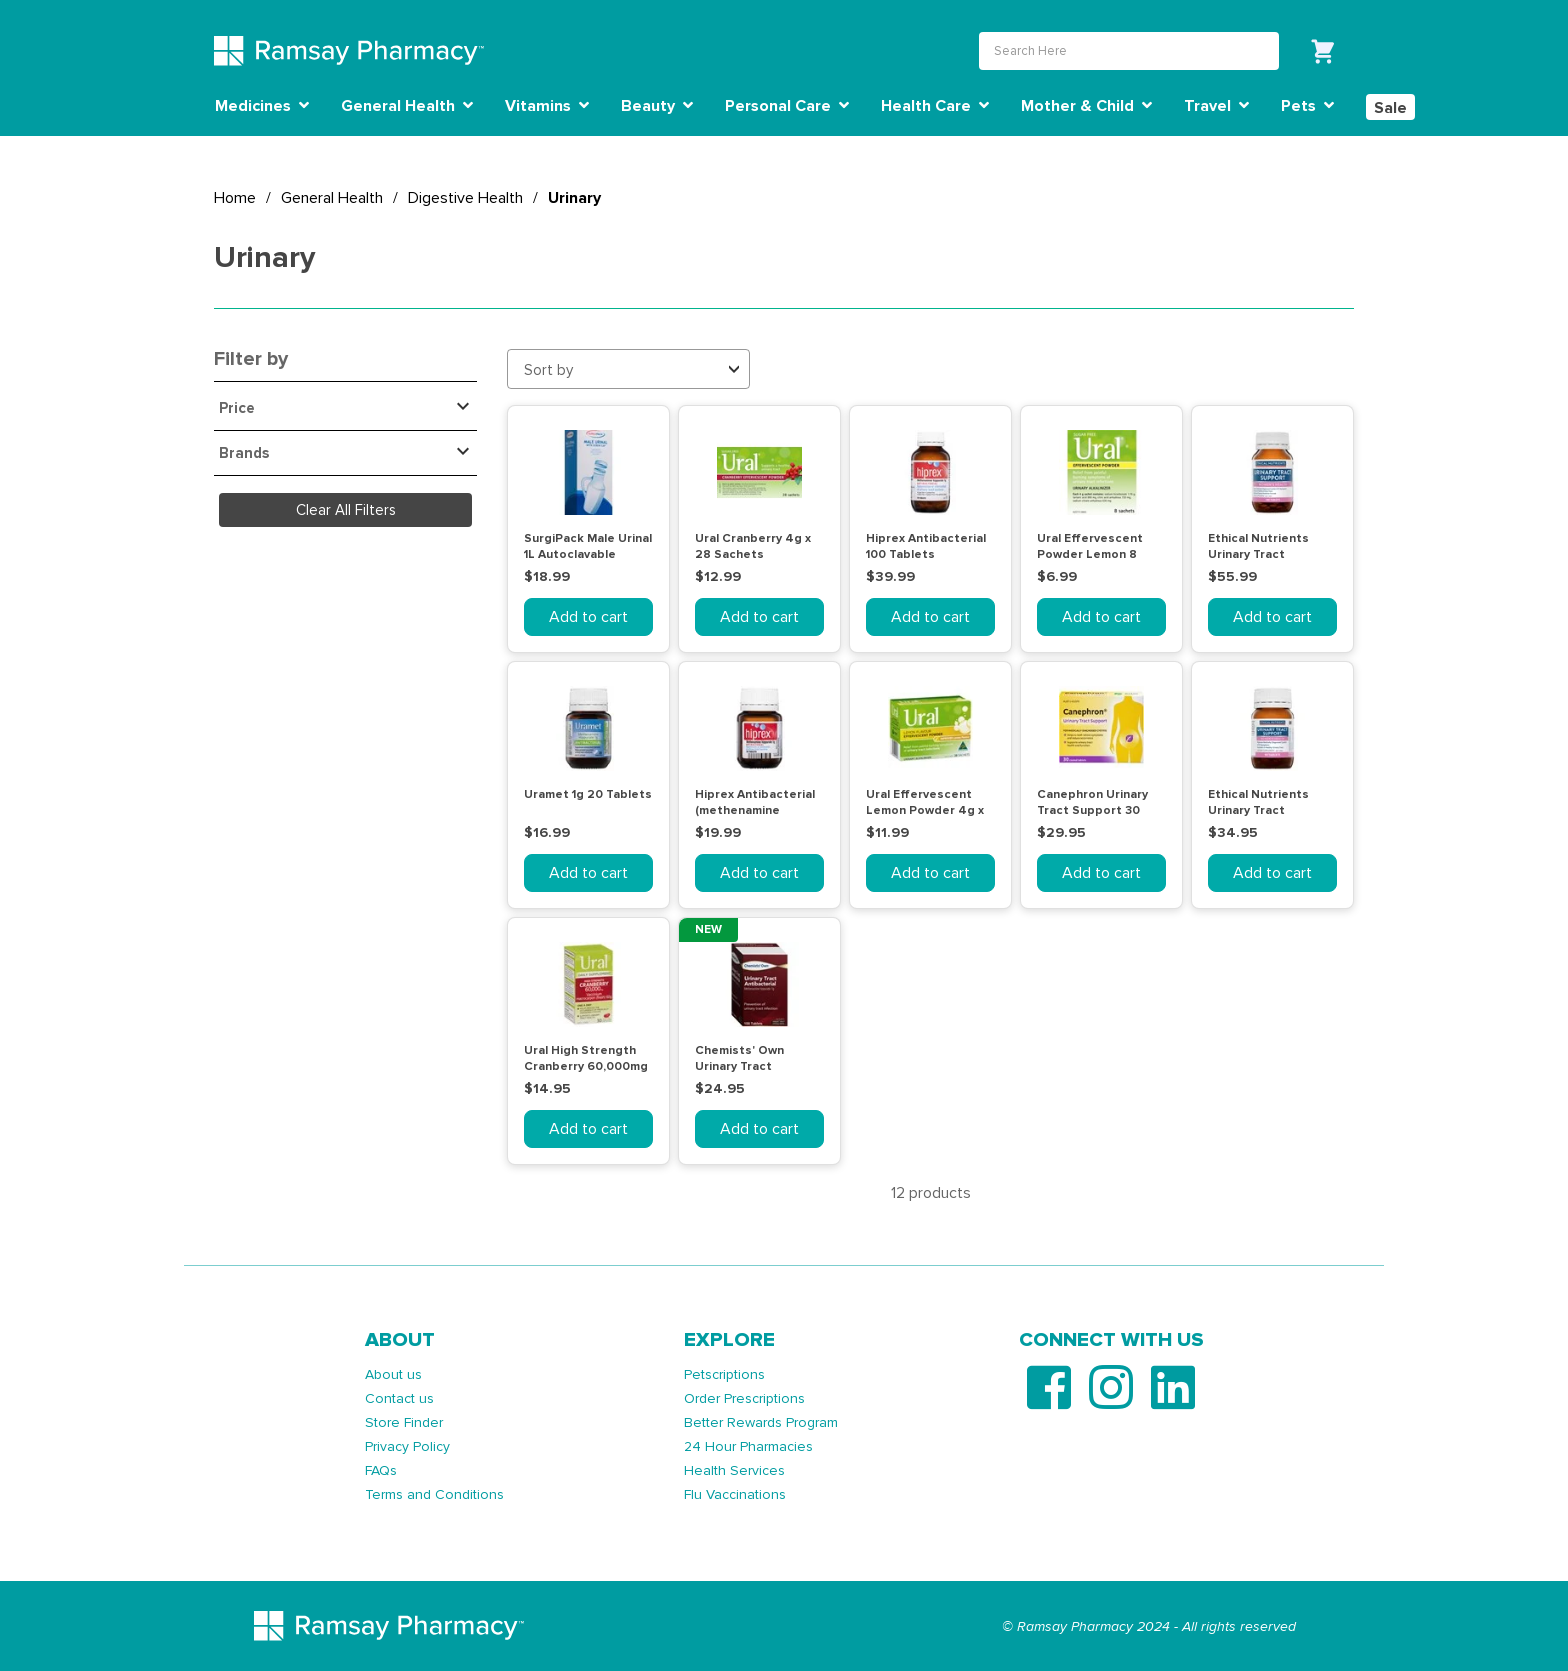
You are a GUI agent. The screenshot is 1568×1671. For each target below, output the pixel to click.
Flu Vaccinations (735, 1494)
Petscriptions (724, 1374)
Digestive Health (465, 198)
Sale (1390, 108)
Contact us (399, 1398)
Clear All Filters (346, 510)
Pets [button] (1307, 106)
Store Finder (404, 1422)
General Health (332, 198)
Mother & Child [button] (1086, 106)
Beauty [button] (657, 106)
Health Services (734, 1470)
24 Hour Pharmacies (748, 1446)
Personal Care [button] (787, 106)
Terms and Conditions (434, 1494)
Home (235, 198)
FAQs (381, 1470)
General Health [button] (407, 106)
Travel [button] (1216, 106)
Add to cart (588, 617)
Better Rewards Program (761, 1422)
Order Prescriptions (744, 1398)
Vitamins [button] (547, 106)
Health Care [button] (935, 106)
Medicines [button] (262, 106)
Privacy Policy (407, 1446)
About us (393, 1374)
